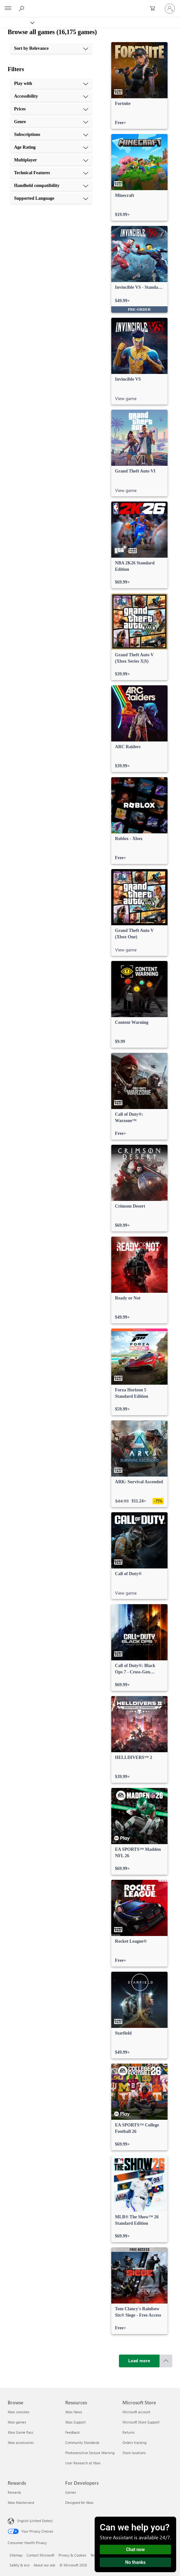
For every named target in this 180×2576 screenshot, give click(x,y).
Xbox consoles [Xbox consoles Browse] (18, 2412)
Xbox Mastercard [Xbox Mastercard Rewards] (21, 2502)
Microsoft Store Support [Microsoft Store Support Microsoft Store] (141, 2422)
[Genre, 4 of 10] (51, 122)
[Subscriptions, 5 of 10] (51, 135)
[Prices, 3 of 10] (51, 109)
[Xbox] (17, 22)
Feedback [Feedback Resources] (72, 2432)
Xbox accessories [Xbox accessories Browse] (21, 2442)
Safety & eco (19, 2565)
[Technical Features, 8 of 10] (51, 173)
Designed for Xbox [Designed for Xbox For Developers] (79, 2502)
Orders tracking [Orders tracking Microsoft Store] (134, 2442)
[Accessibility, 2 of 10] (51, 96)
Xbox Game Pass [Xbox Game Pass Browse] (20, 2432)
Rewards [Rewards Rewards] (14, 2492)
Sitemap (16, 2555)
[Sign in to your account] (169, 8)
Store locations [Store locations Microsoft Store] (134, 2453)
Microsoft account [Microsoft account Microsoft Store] (136, 2412)
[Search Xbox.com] (22, 8)
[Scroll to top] (166, 2361)
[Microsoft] (89, 5)
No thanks (135, 2562)
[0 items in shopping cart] (154, 8)
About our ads (44, 2565)
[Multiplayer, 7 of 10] (51, 160)
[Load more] (139, 2361)
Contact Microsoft (40, 2555)
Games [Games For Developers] (70, 2492)
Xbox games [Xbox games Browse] (17, 2422)
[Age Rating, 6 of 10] (51, 147)
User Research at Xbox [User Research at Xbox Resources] (82, 2463)
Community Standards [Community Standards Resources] (82, 2442)
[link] (139, 85)
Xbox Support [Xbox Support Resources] (75, 2422)
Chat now (135, 2549)
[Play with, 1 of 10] (51, 83)
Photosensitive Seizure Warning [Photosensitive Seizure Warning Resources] (89, 2453)
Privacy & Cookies (72, 2555)
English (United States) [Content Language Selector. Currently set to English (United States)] (35, 2521)
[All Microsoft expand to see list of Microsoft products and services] (8, 8)
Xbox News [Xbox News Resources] (73, 2412)
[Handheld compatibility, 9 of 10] (51, 186)
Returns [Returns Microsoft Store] (128, 2432)
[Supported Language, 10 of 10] (51, 198)
